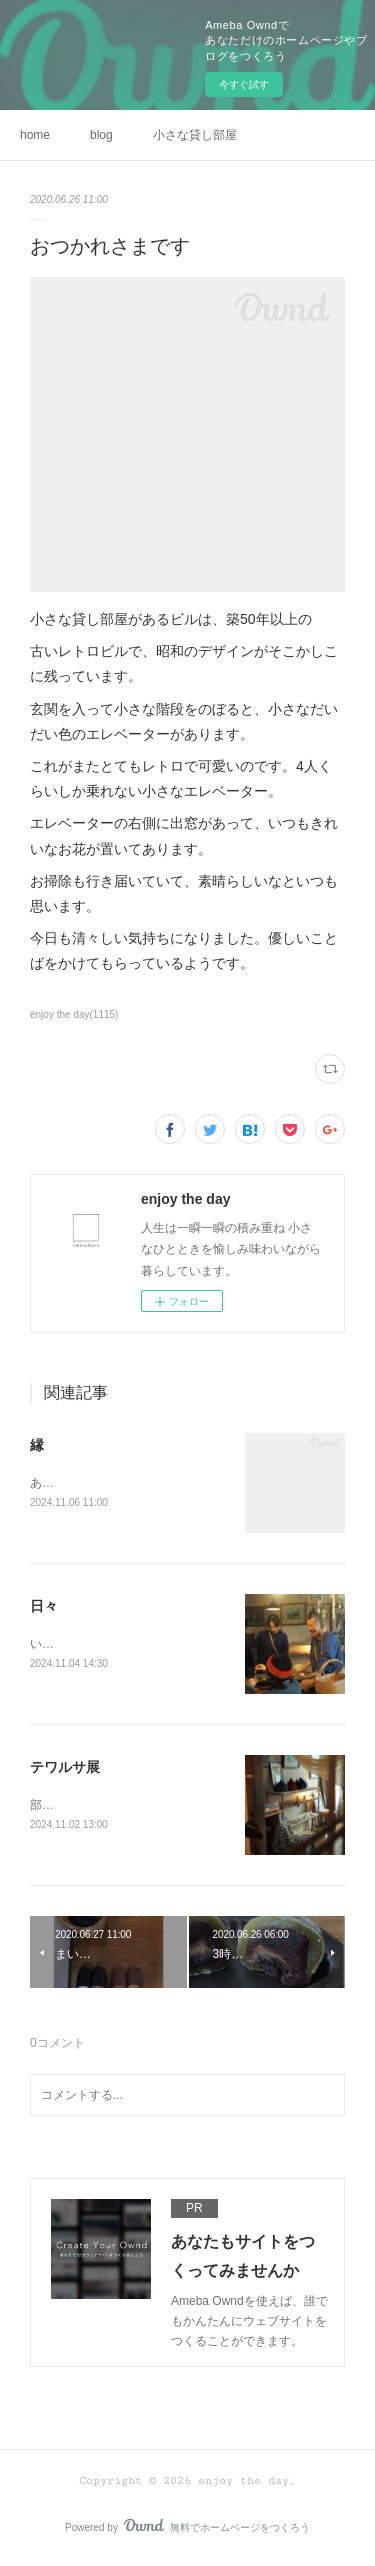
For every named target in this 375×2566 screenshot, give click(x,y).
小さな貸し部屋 (195, 135)
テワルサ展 (65, 1769)
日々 (44, 1607)
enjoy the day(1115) (74, 1014)
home (35, 135)
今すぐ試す (244, 84)
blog (101, 135)
